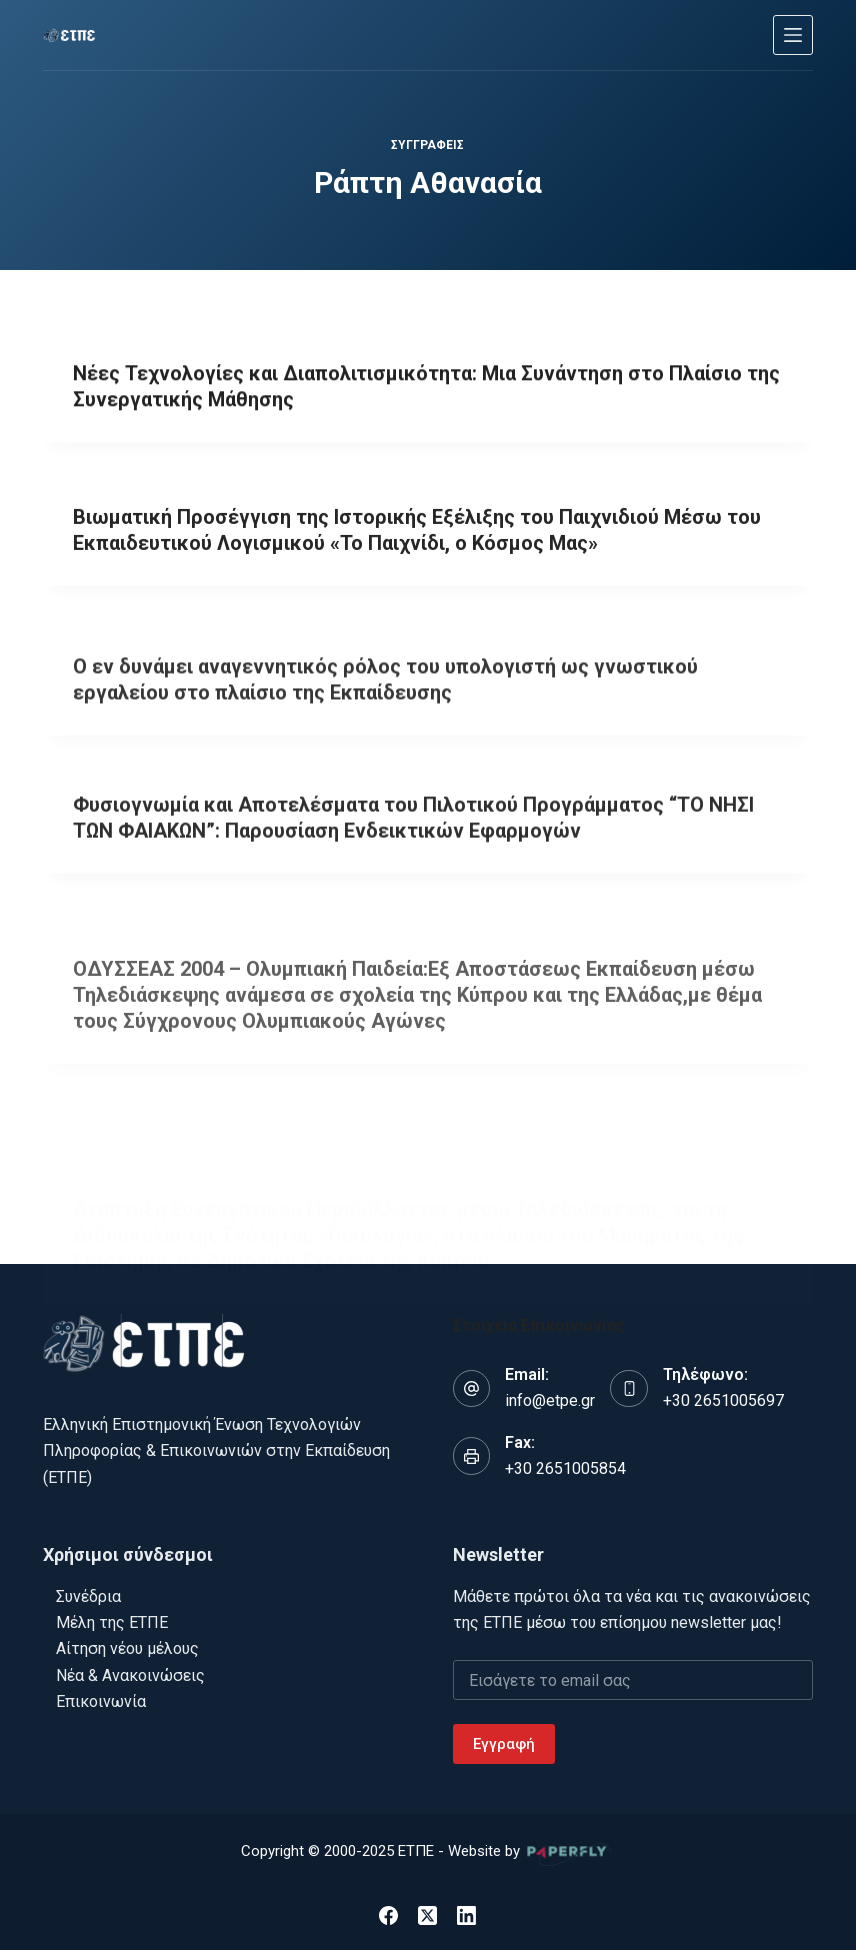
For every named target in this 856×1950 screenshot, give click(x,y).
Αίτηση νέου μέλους (127, 1648)
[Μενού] (793, 35)
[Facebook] (388, 1915)
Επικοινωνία (101, 1701)
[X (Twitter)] (427, 1915)
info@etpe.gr (550, 1400)
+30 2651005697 (723, 1400)
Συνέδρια (88, 1596)
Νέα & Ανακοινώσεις (130, 1675)
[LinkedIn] (466, 1915)
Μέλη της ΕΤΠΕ (112, 1622)
